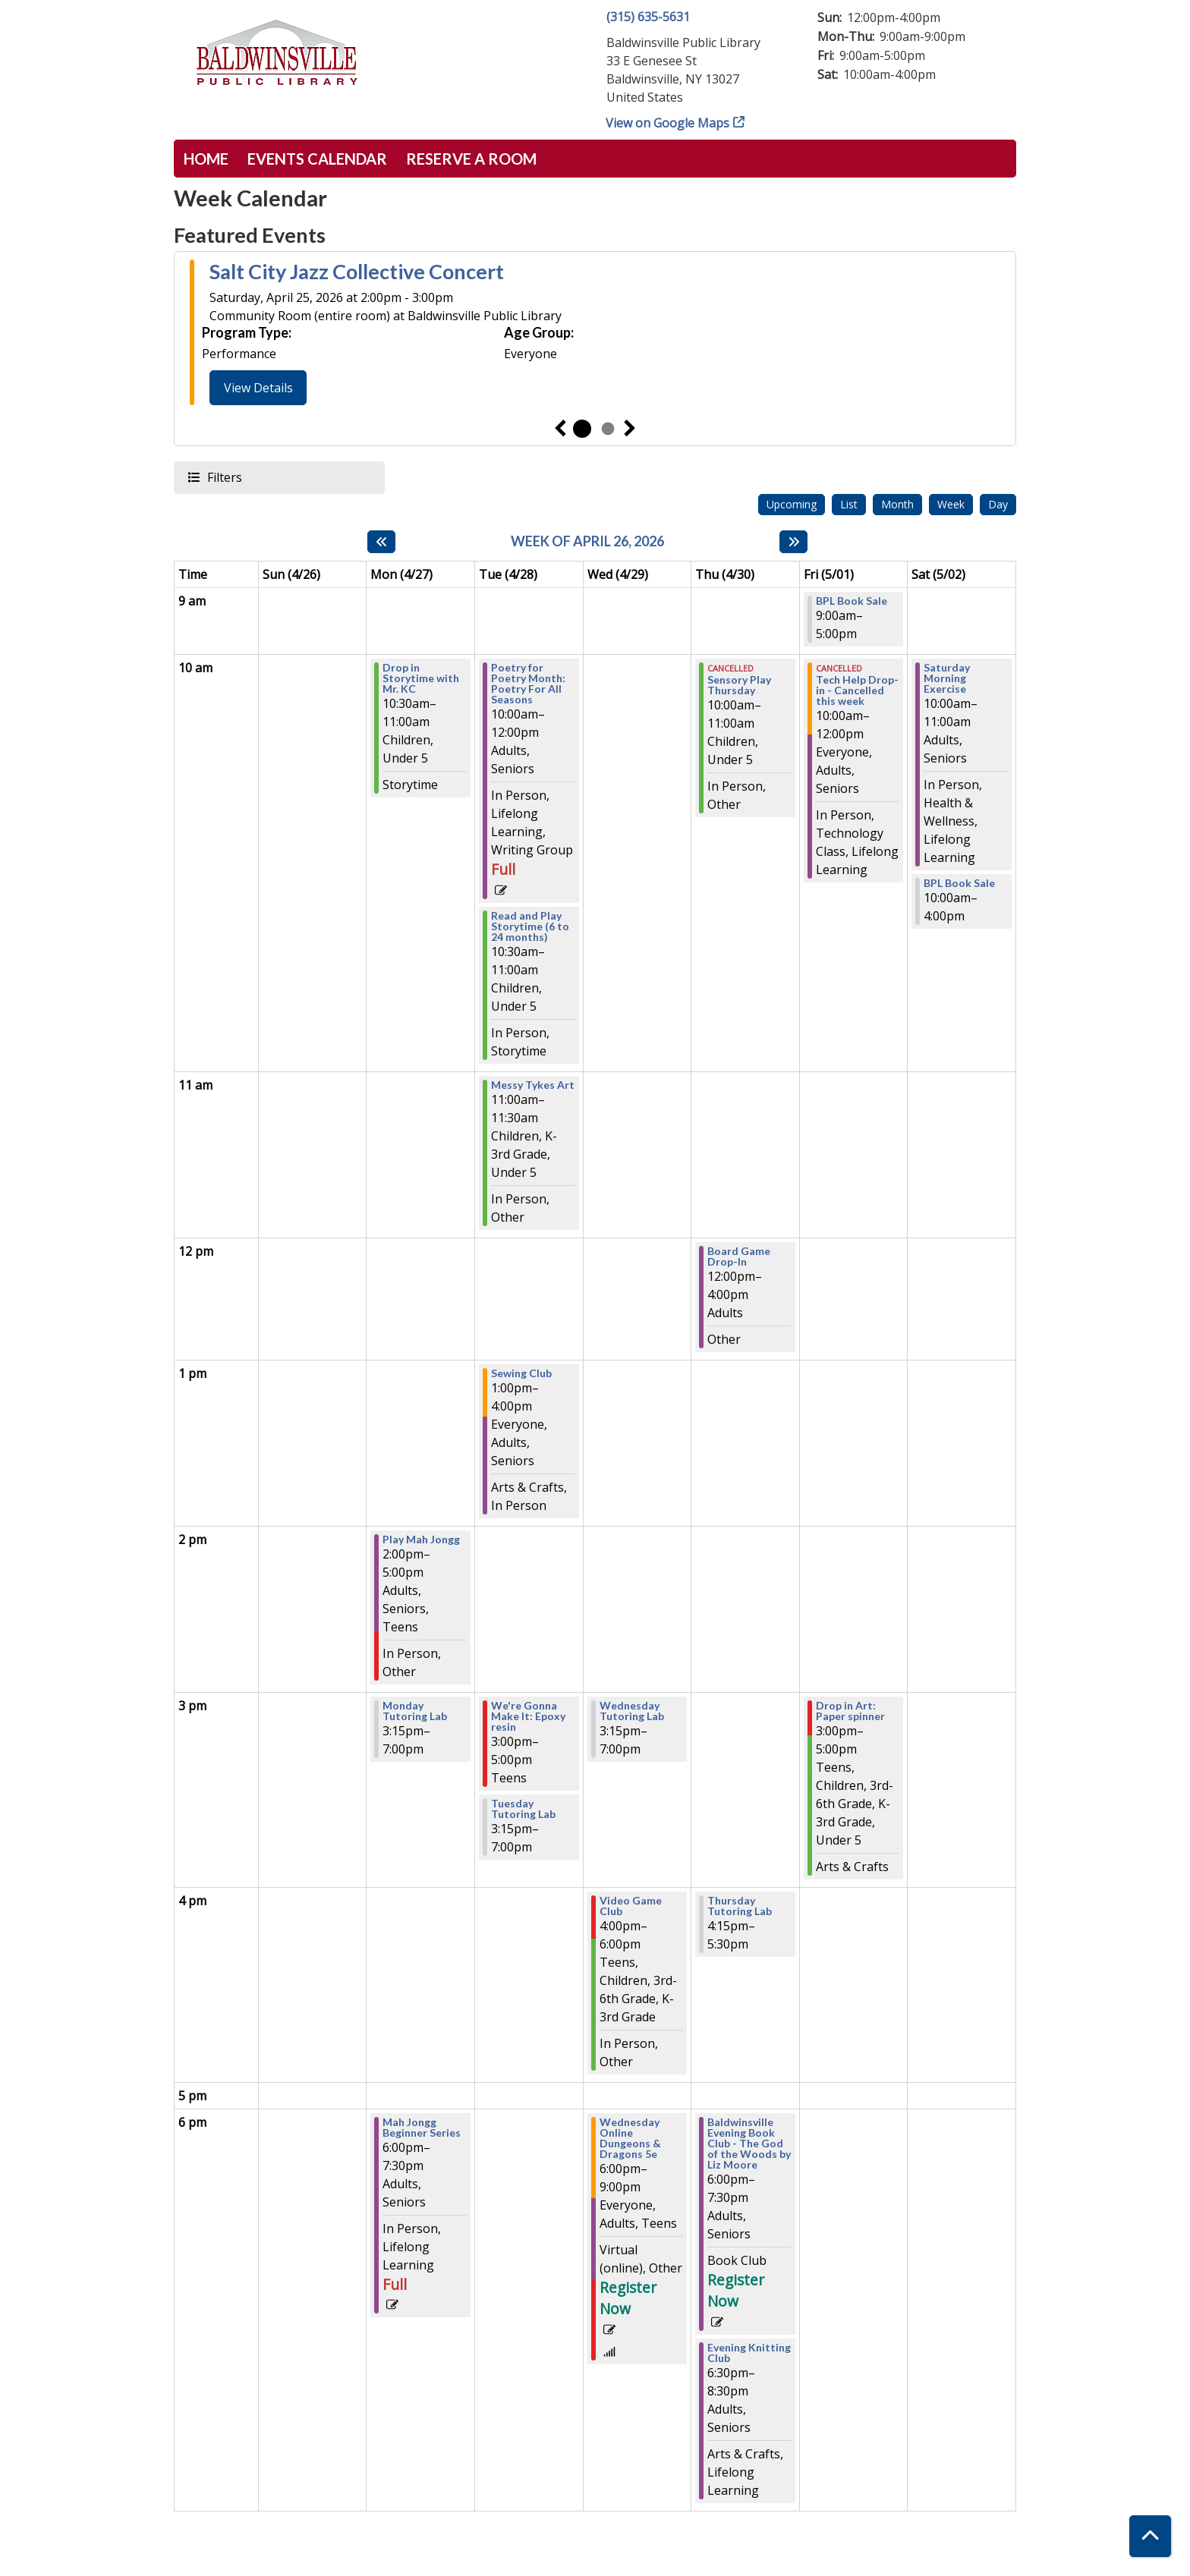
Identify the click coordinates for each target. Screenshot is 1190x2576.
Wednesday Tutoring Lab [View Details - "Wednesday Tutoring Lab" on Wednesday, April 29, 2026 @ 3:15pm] (632, 1711)
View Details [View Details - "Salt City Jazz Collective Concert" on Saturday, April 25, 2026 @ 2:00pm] (258, 387)
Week (951, 504)
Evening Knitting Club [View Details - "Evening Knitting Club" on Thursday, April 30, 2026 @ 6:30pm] (749, 2353)
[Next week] (793, 541)
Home (206, 158)
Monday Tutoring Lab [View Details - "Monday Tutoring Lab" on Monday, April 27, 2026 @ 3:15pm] (414, 1711)
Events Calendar (317, 158)
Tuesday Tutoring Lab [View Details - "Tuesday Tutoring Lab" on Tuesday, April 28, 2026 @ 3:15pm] (523, 1809)
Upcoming (792, 504)
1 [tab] (582, 429)
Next (630, 429)
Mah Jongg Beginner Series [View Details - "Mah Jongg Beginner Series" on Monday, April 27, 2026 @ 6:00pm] (421, 2127)
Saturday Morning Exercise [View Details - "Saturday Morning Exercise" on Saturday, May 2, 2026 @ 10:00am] (947, 678)
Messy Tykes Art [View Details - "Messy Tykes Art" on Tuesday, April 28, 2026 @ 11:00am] (533, 1085)
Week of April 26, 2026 (587, 541)
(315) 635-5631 (648, 16)
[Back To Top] (1150, 2536)
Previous (560, 429)
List (849, 504)
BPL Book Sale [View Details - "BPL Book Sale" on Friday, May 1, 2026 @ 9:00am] (851, 601)
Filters (223, 477)
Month (897, 504)
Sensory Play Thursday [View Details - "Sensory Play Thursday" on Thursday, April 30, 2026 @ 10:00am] (739, 685)
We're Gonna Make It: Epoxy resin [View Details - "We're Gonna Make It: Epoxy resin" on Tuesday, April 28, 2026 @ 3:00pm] (528, 1716)
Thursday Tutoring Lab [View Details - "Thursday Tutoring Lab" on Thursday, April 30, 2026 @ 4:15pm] (739, 1906)
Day (998, 504)
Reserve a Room (471, 158)
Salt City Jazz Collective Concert (356, 271)
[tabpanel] (595, 334)
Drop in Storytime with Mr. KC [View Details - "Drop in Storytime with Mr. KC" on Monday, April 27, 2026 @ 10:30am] (420, 678)
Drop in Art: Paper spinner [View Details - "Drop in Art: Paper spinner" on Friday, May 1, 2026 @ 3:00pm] (850, 1711)
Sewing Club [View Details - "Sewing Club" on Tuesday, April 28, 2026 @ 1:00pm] (521, 1373)
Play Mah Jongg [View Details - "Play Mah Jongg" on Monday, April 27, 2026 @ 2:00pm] (421, 1539)
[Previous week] (381, 541)
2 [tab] (608, 429)
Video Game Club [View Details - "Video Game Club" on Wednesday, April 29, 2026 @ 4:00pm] (631, 1906)
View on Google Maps (667, 123)
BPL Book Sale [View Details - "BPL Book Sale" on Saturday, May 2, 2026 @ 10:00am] (959, 883)
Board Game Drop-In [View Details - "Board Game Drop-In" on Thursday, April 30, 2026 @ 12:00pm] (738, 1256)
